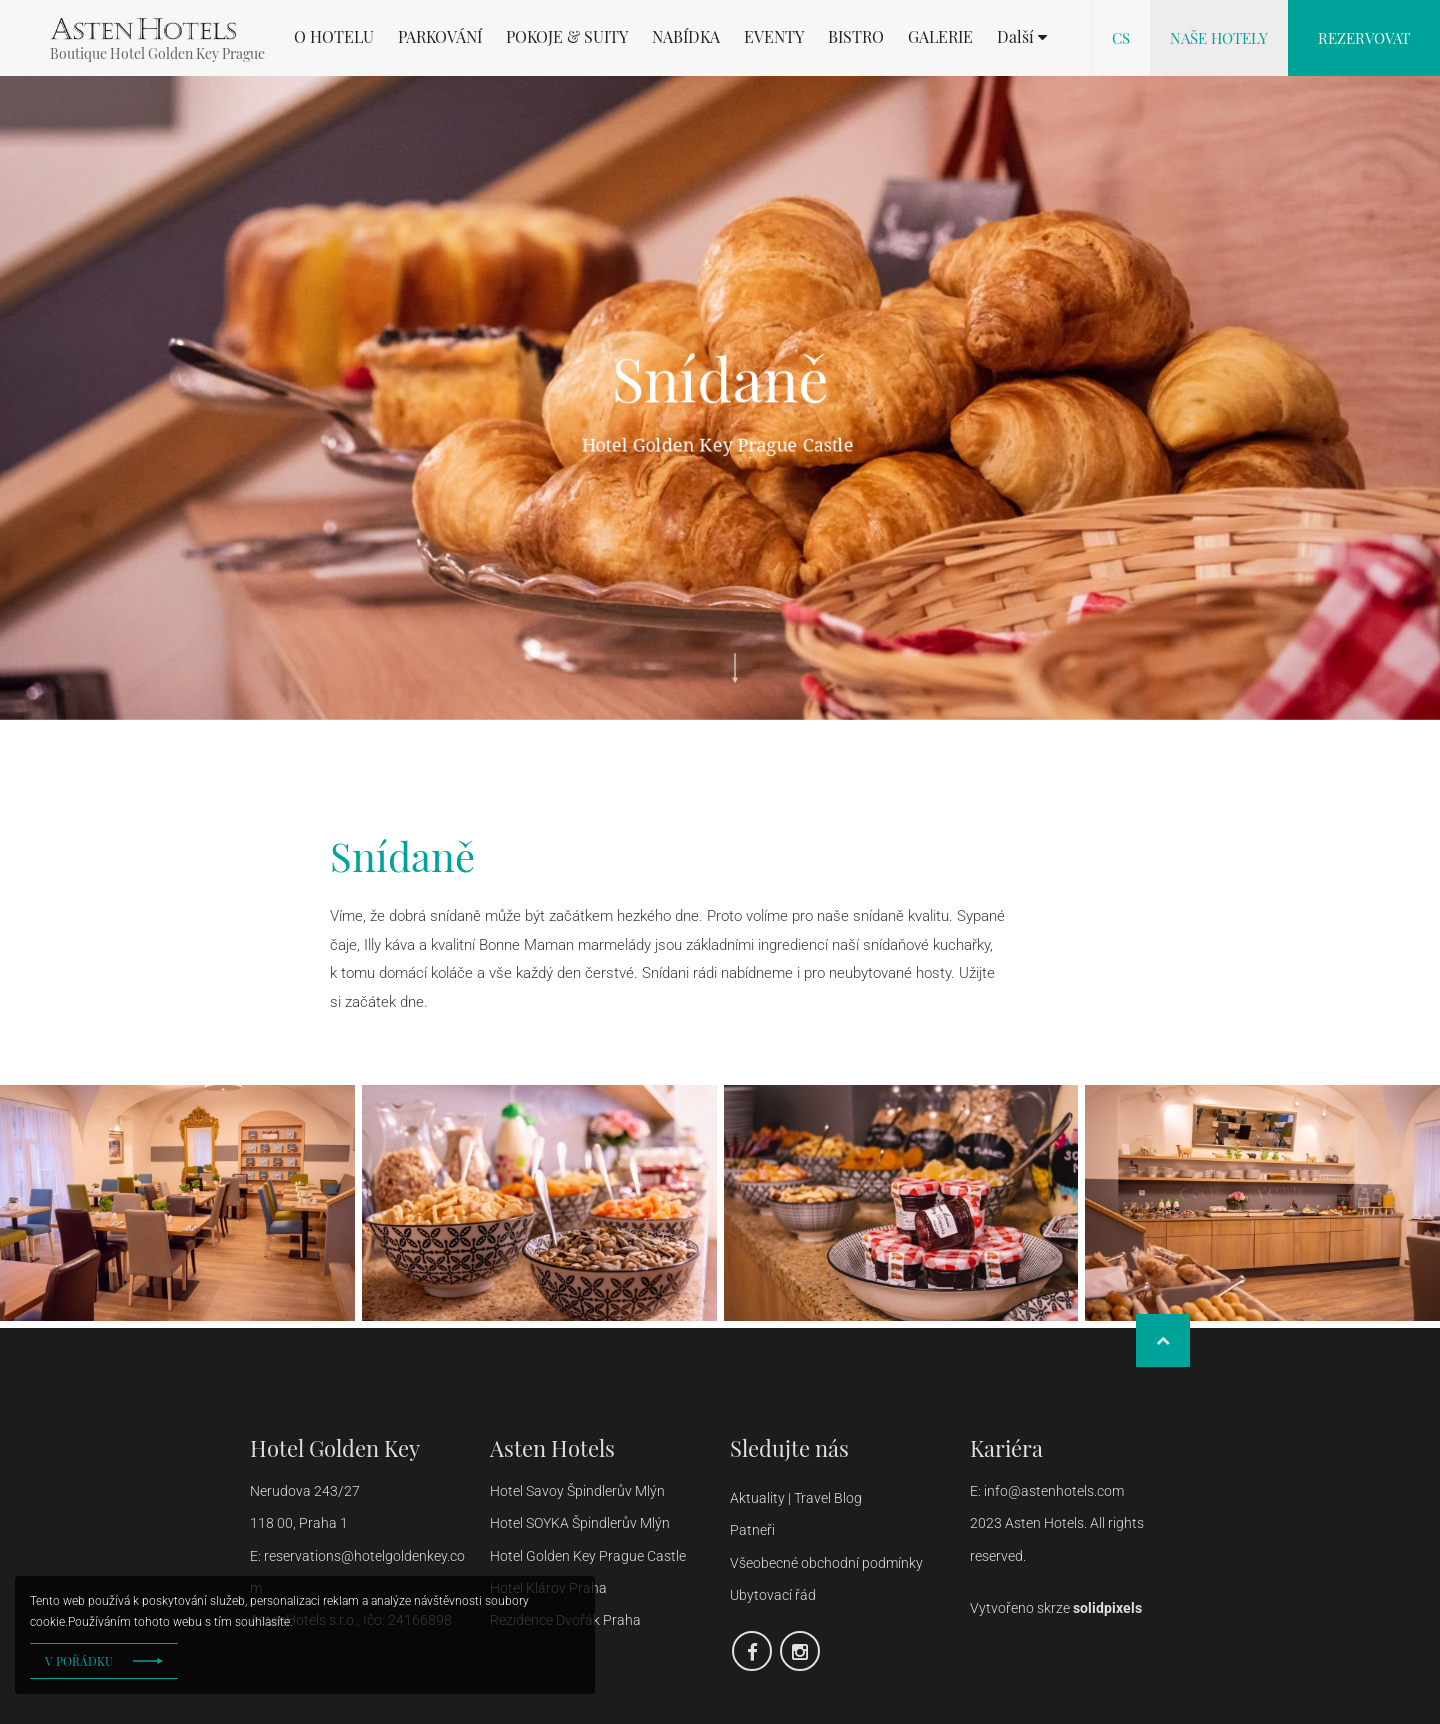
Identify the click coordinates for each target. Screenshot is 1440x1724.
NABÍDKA (686, 37)
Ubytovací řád (773, 1595)
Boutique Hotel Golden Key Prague (157, 53)
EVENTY (774, 37)
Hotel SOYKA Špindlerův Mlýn (580, 1523)
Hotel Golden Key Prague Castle (588, 1556)
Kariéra (1006, 1448)
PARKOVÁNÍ (440, 37)
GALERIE (940, 37)
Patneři (754, 1530)
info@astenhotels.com (1055, 1491)
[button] (1022, 37)
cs (1121, 38)
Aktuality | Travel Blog (797, 1498)
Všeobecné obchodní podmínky (826, 1563)
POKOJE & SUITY (567, 37)
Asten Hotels (552, 1448)
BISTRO (856, 37)
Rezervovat (1364, 38)
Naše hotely (1219, 38)
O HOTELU (334, 37)
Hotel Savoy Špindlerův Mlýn (577, 1491)
